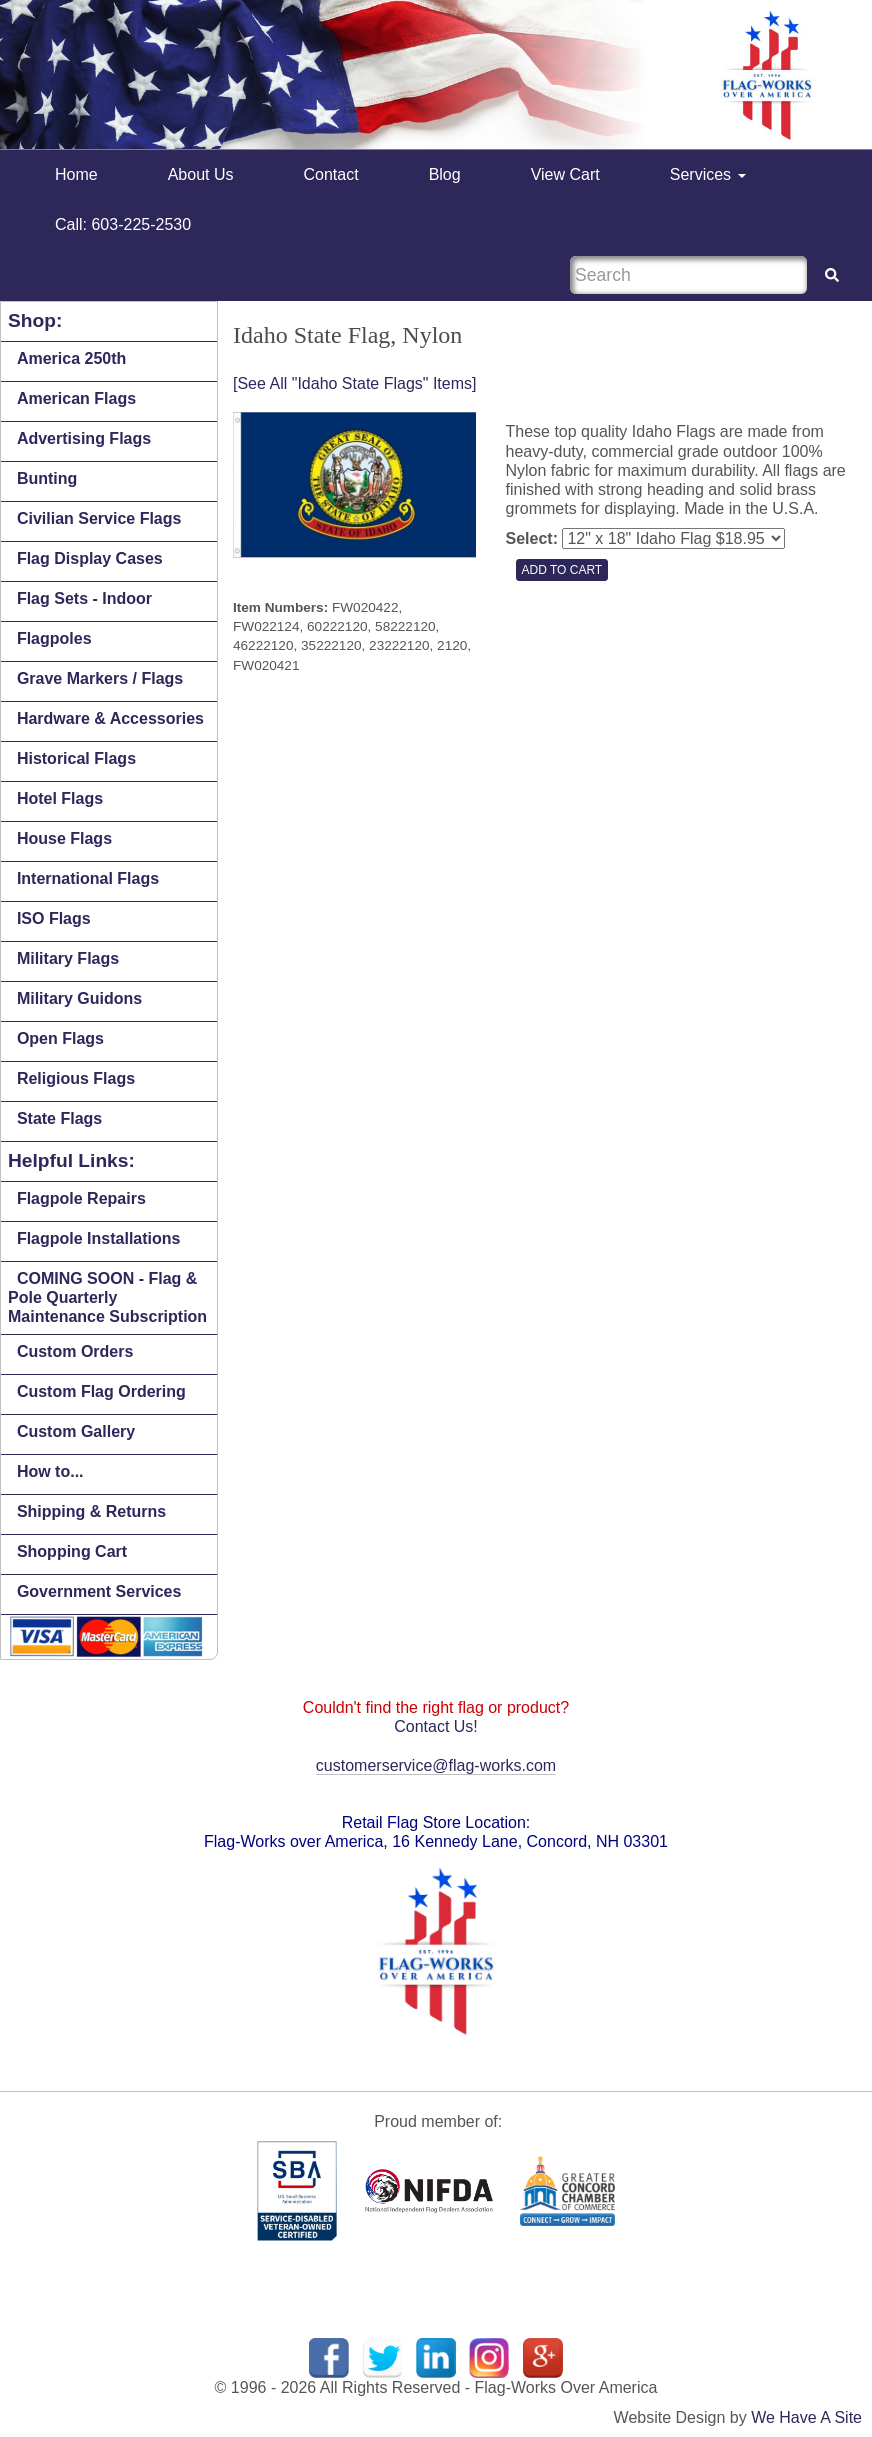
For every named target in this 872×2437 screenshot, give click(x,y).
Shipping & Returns (91, 1511)
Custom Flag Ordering (101, 1391)
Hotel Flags (60, 798)
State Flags (59, 1118)
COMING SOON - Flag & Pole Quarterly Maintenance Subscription (107, 1297)
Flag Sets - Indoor (84, 598)
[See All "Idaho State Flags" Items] (354, 383)
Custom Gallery (76, 1431)
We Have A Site (806, 2417)
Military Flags (68, 958)
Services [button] (708, 174)
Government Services (99, 1591)
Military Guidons (79, 998)
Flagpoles (54, 638)
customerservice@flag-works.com (436, 1765)
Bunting (47, 478)
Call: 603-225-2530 (123, 224)
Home (76, 174)
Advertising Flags (84, 438)
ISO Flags (54, 918)
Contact (331, 174)
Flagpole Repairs (81, 1198)
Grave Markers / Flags (100, 678)
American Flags (76, 398)
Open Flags (60, 1038)
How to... (50, 1471)
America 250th (71, 358)
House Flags (64, 838)
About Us (201, 174)
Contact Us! (436, 1726)
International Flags (88, 878)
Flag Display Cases (90, 558)
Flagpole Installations (99, 1238)
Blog (445, 174)
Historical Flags (76, 758)
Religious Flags (76, 1078)
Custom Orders (75, 1351)
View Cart (565, 174)
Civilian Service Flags (99, 518)
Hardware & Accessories (110, 718)
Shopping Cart (72, 1551)
